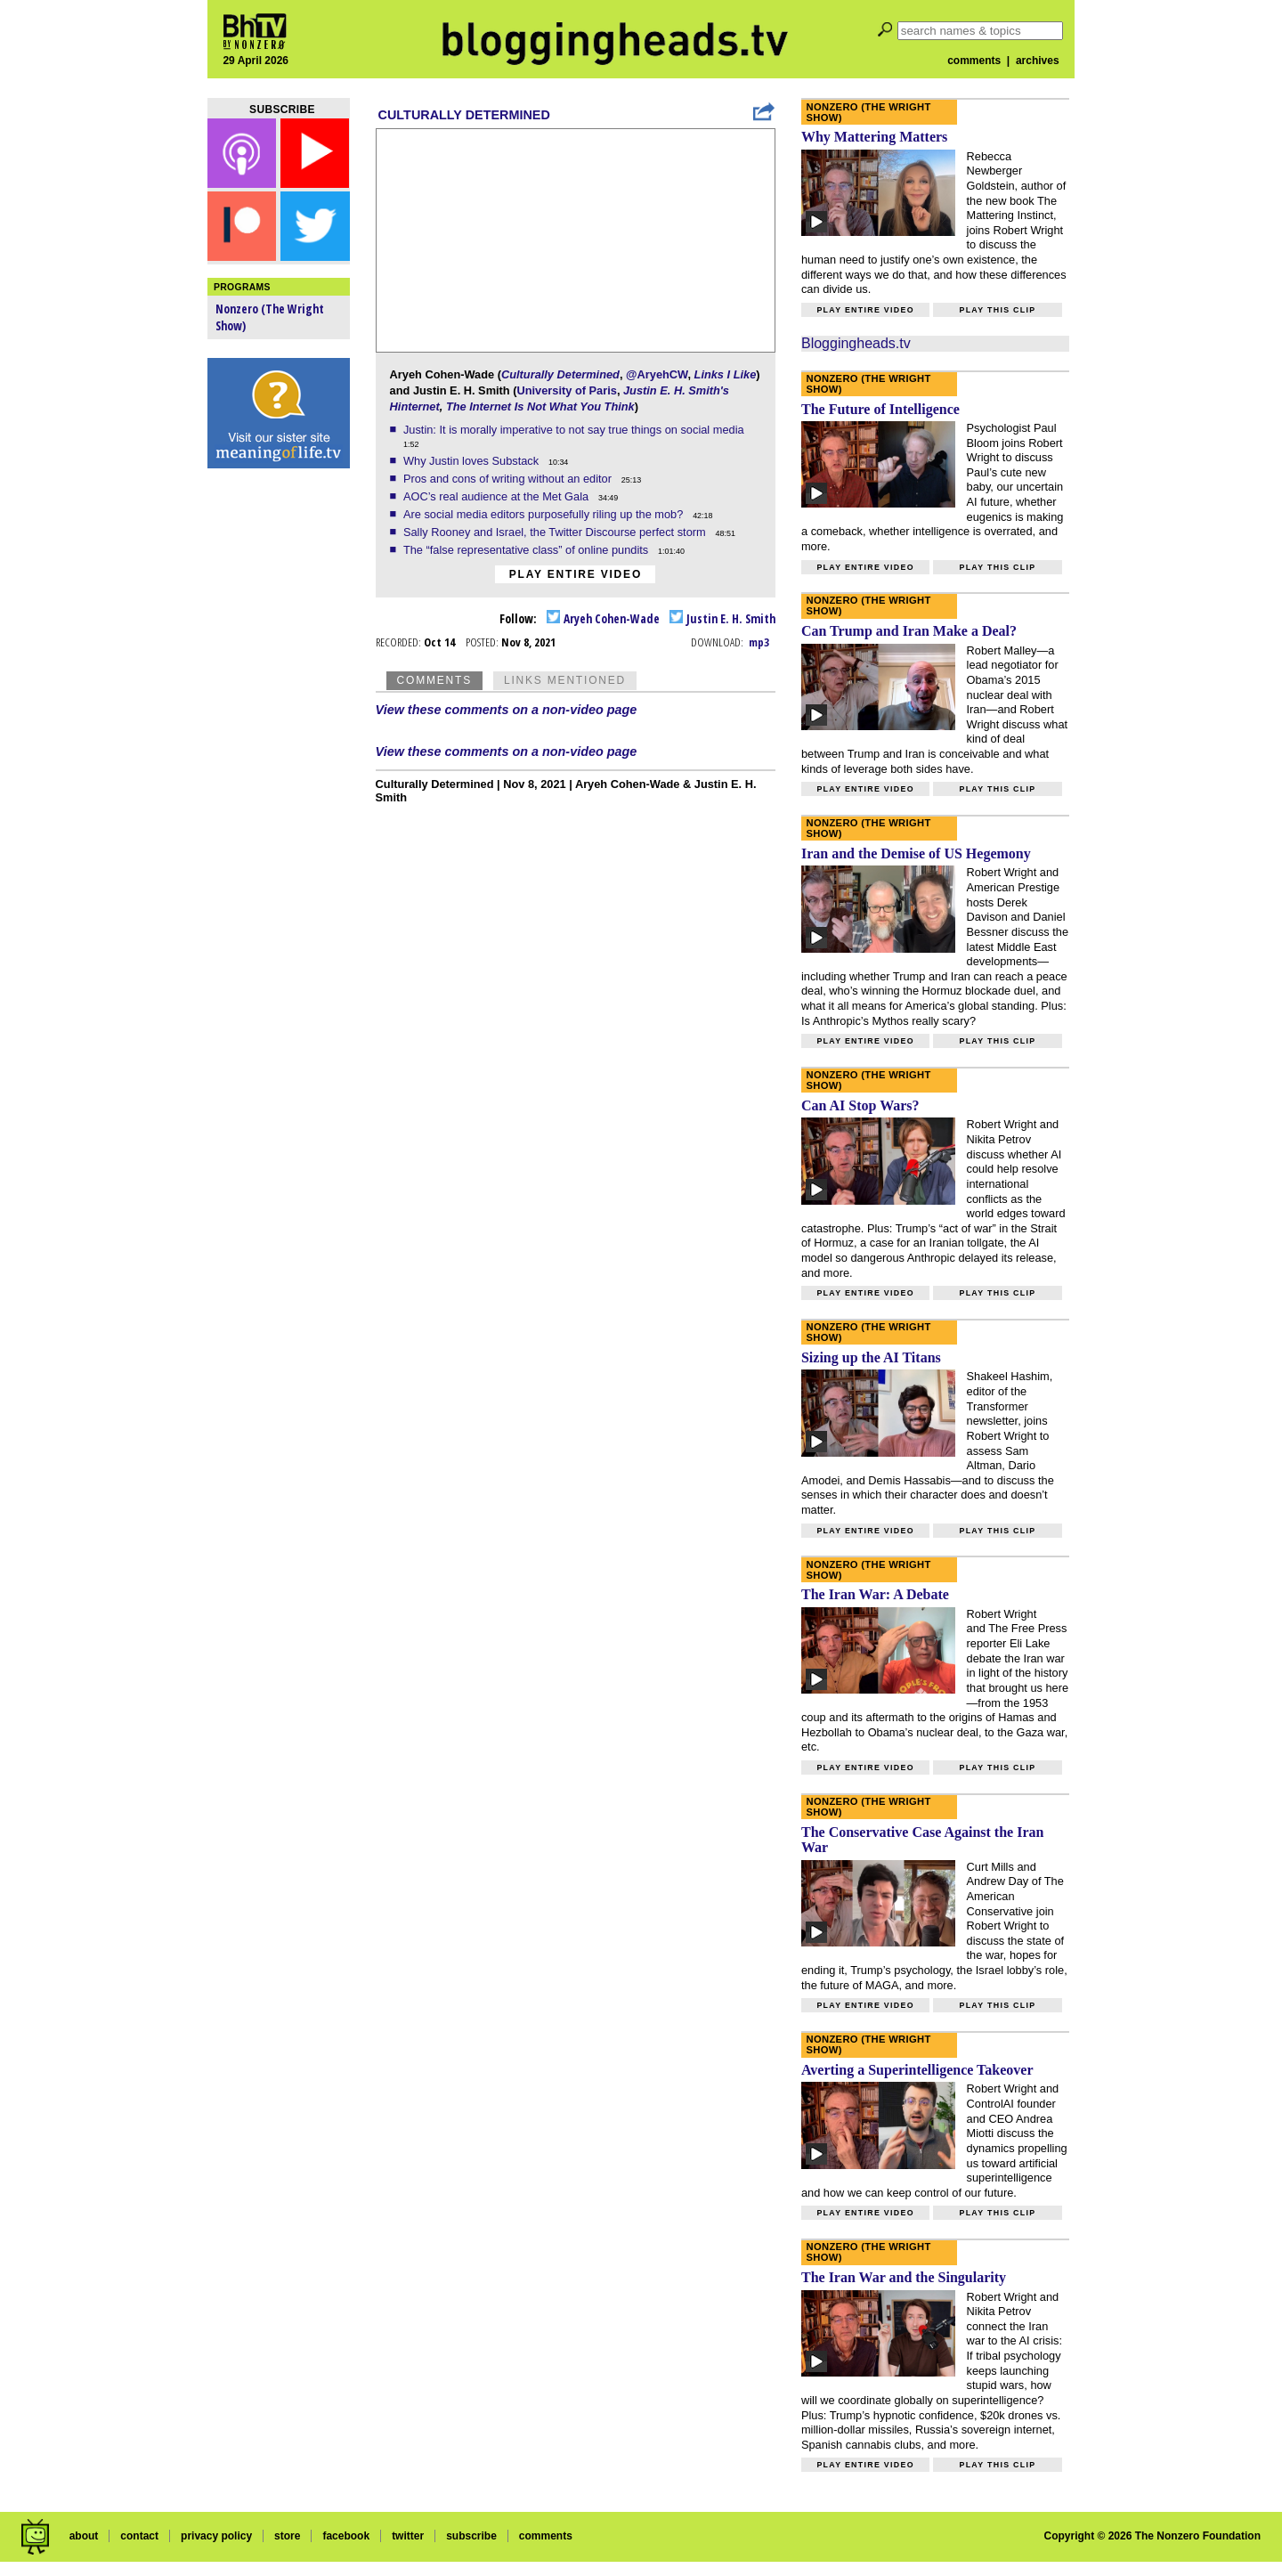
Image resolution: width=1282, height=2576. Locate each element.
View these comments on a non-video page (506, 710)
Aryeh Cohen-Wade (603, 618)
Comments (434, 680)
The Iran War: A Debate (875, 1594)
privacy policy (216, 2536)
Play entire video (575, 574)
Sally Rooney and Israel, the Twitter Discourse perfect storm (556, 532)
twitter (408, 2536)
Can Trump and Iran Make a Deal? (909, 630)
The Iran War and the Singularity (903, 2277)
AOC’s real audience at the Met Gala (497, 496)
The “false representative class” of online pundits (527, 550)
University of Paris (567, 390)
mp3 (759, 642)
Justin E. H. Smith (722, 618)
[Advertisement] (278, 757)
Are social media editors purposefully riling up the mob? (544, 514)
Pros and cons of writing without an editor (509, 478)
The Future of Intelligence (880, 409)
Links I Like (725, 374)
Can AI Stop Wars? (860, 1105)
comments (974, 60)
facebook (345, 2536)
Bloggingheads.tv (856, 343)
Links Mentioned (565, 680)
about (84, 2536)
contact (139, 2536)
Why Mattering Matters (874, 136)
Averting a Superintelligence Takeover (917, 2069)
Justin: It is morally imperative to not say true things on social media (575, 429)
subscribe (471, 2536)
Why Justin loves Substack (472, 460)
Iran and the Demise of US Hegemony (916, 853)
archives (1037, 60)
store (287, 2536)
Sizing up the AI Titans (871, 1357)
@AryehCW (656, 374)
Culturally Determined (464, 115)
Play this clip (997, 309)
